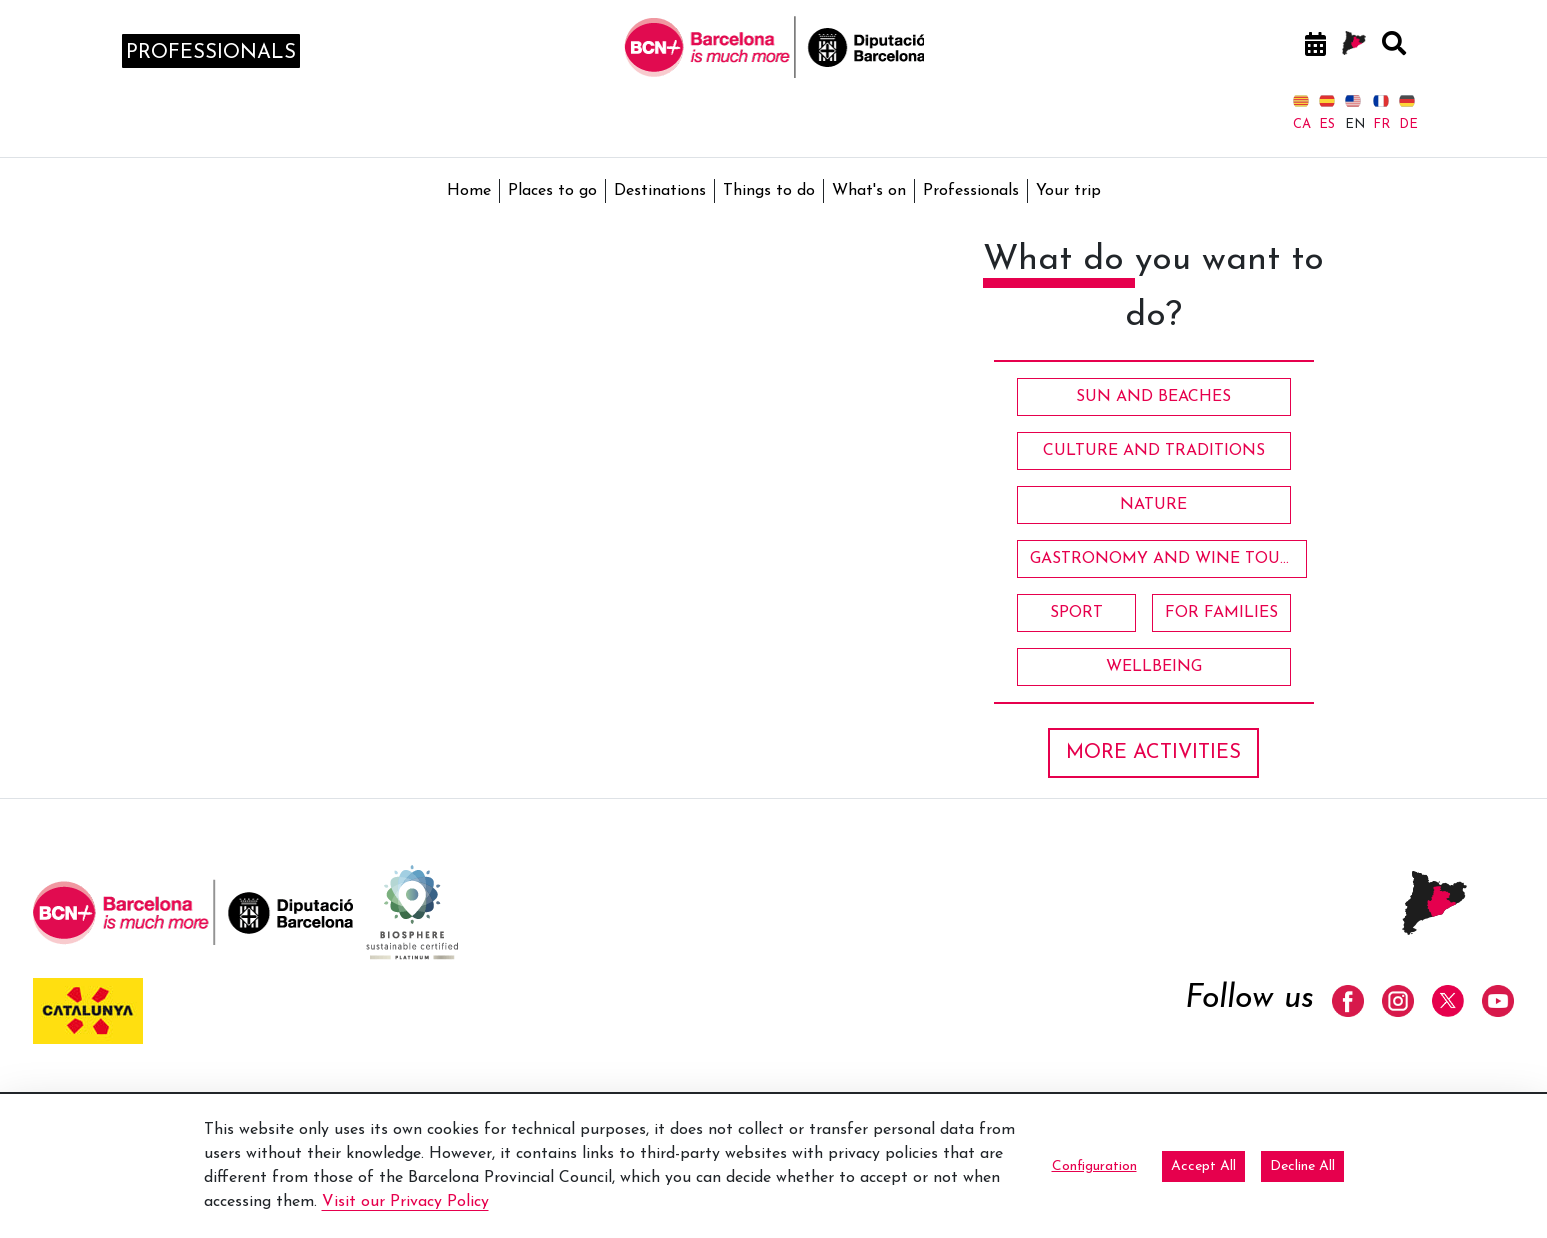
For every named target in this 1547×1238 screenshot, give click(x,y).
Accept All (1203, 1166)
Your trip (1068, 191)
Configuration (1094, 1166)
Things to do (769, 191)
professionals (211, 53)
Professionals (971, 191)
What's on (869, 191)
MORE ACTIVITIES (1153, 753)
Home (469, 191)
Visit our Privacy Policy (405, 1202)
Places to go (552, 191)
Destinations (660, 191)
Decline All (1302, 1166)
